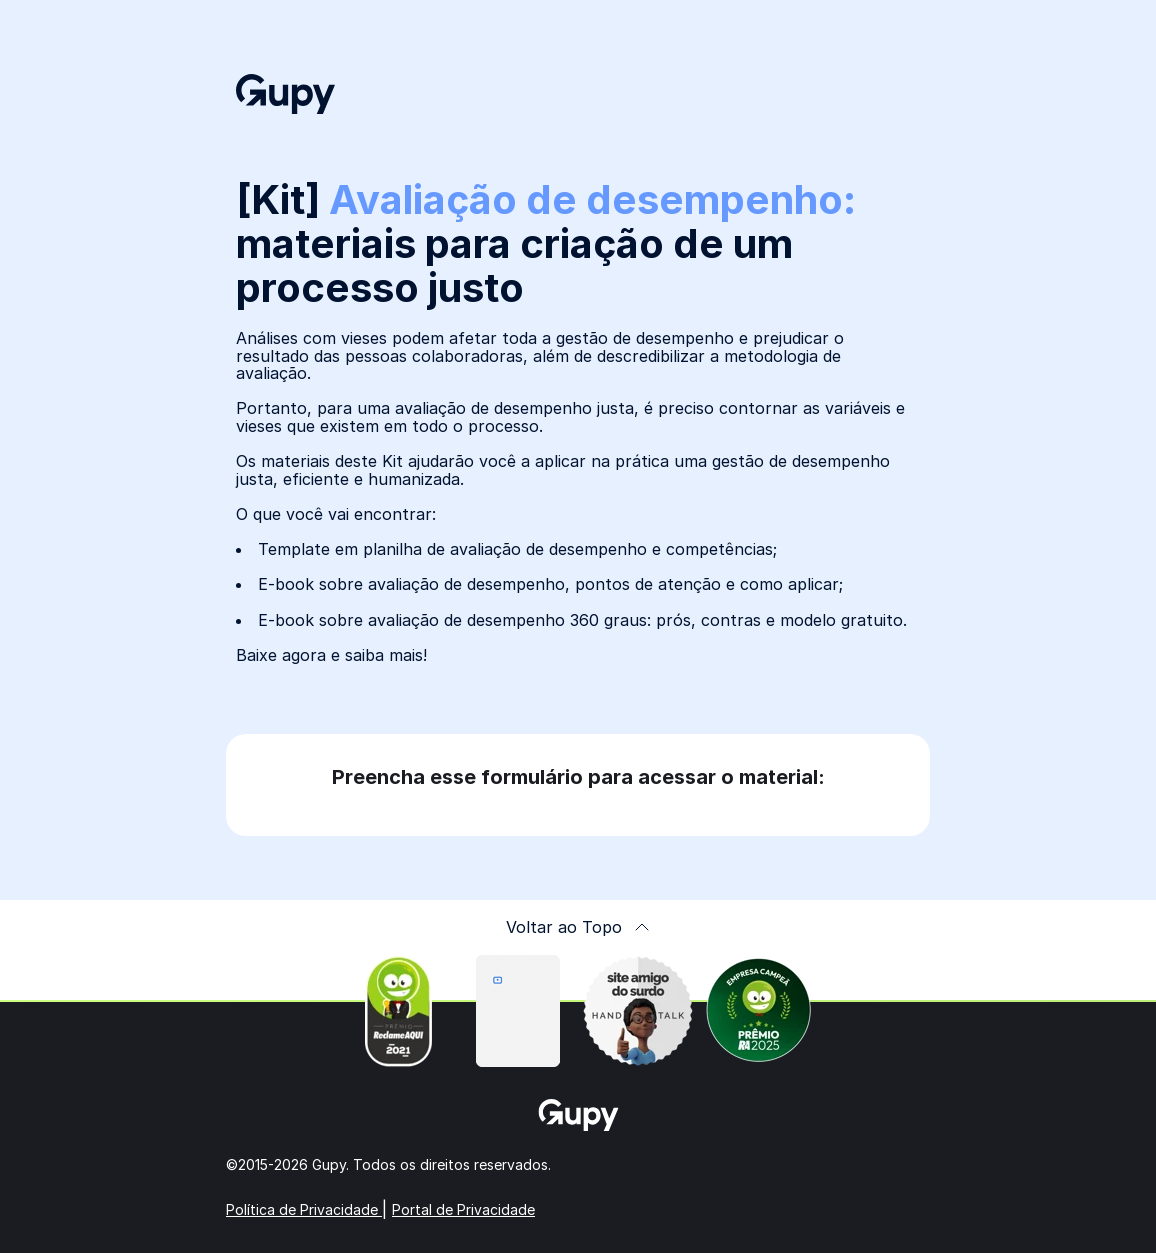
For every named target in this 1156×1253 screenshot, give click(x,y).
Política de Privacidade (304, 1209)
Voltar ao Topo (578, 927)
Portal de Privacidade (463, 1209)
